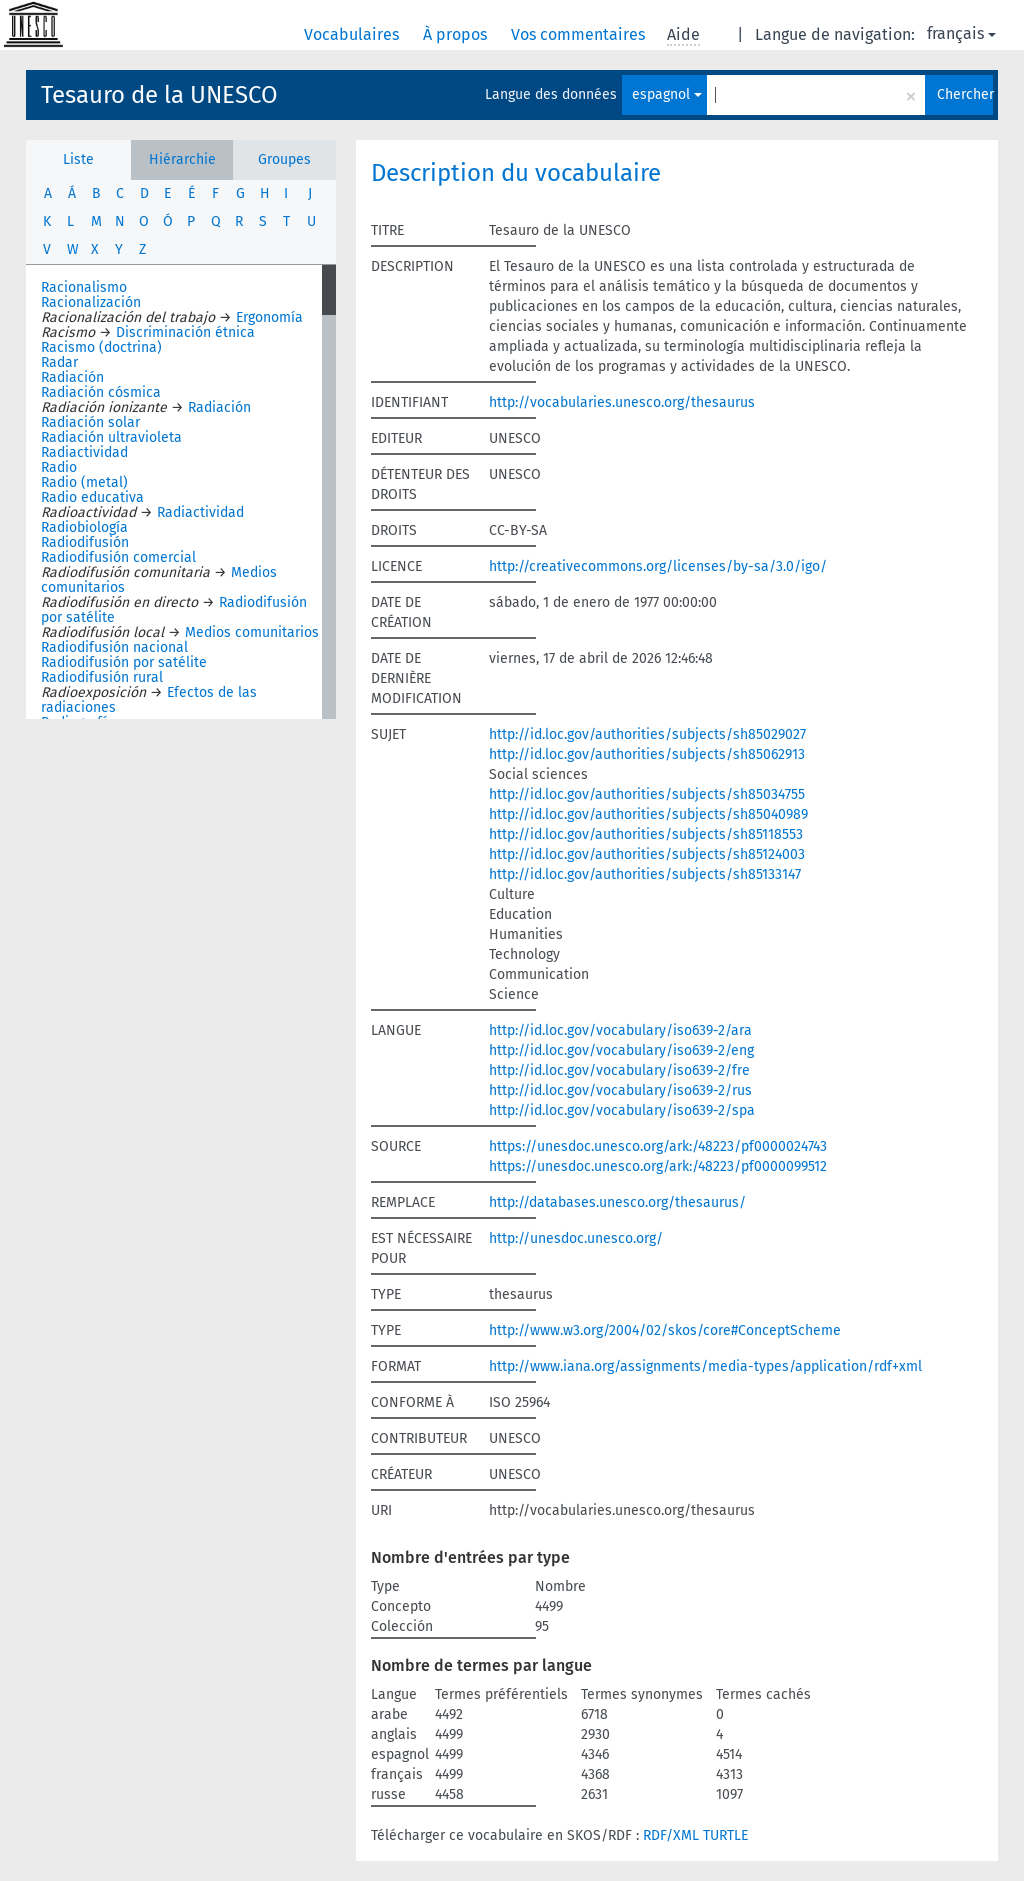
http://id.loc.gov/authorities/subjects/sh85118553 (646, 834)
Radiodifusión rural (102, 677)
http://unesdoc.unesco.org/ (576, 1238)
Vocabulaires (353, 34)
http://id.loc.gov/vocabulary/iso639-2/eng (621, 1050)
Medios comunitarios (252, 632)
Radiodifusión (85, 542)
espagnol (667, 94)
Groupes (284, 159)
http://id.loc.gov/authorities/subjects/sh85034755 (647, 794)
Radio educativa (92, 497)
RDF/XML (671, 1835)
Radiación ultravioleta (111, 437)
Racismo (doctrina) (101, 347)
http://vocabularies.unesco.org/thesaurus (622, 402)
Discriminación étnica (185, 332)
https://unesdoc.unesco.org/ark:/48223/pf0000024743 (658, 1146)
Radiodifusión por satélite (124, 662)
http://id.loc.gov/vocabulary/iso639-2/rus (620, 1090)
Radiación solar (90, 422)
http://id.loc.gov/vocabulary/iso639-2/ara (620, 1030)
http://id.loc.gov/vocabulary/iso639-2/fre (619, 1070)
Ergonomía (269, 317)
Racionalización (91, 302)
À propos (457, 34)
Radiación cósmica (101, 392)
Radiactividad (84, 452)
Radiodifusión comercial (118, 557)
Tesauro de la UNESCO (159, 95)
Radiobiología (84, 527)
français (961, 33)
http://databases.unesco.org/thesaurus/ (617, 1202)
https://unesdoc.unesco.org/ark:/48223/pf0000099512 (658, 1166)
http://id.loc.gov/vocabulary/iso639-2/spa (622, 1110)
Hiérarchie (182, 159)
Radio (59, 467)
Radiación (72, 377)
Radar (59, 362)
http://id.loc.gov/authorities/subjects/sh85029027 (647, 734)
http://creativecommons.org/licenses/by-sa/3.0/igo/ (658, 566)
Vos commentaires (580, 34)
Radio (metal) (84, 482)
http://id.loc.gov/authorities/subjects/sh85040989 (648, 814)
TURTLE (725, 1835)
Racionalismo (84, 287)
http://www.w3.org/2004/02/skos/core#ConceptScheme (665, 1330)
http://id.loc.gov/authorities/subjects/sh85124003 (647, 854)
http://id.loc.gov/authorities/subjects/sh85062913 (647, 754)
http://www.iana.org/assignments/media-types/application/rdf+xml (705, 1366)
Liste (78, 159)
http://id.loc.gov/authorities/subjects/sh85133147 (645, 874)
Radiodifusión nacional (114, 647)
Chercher (965, 94)
